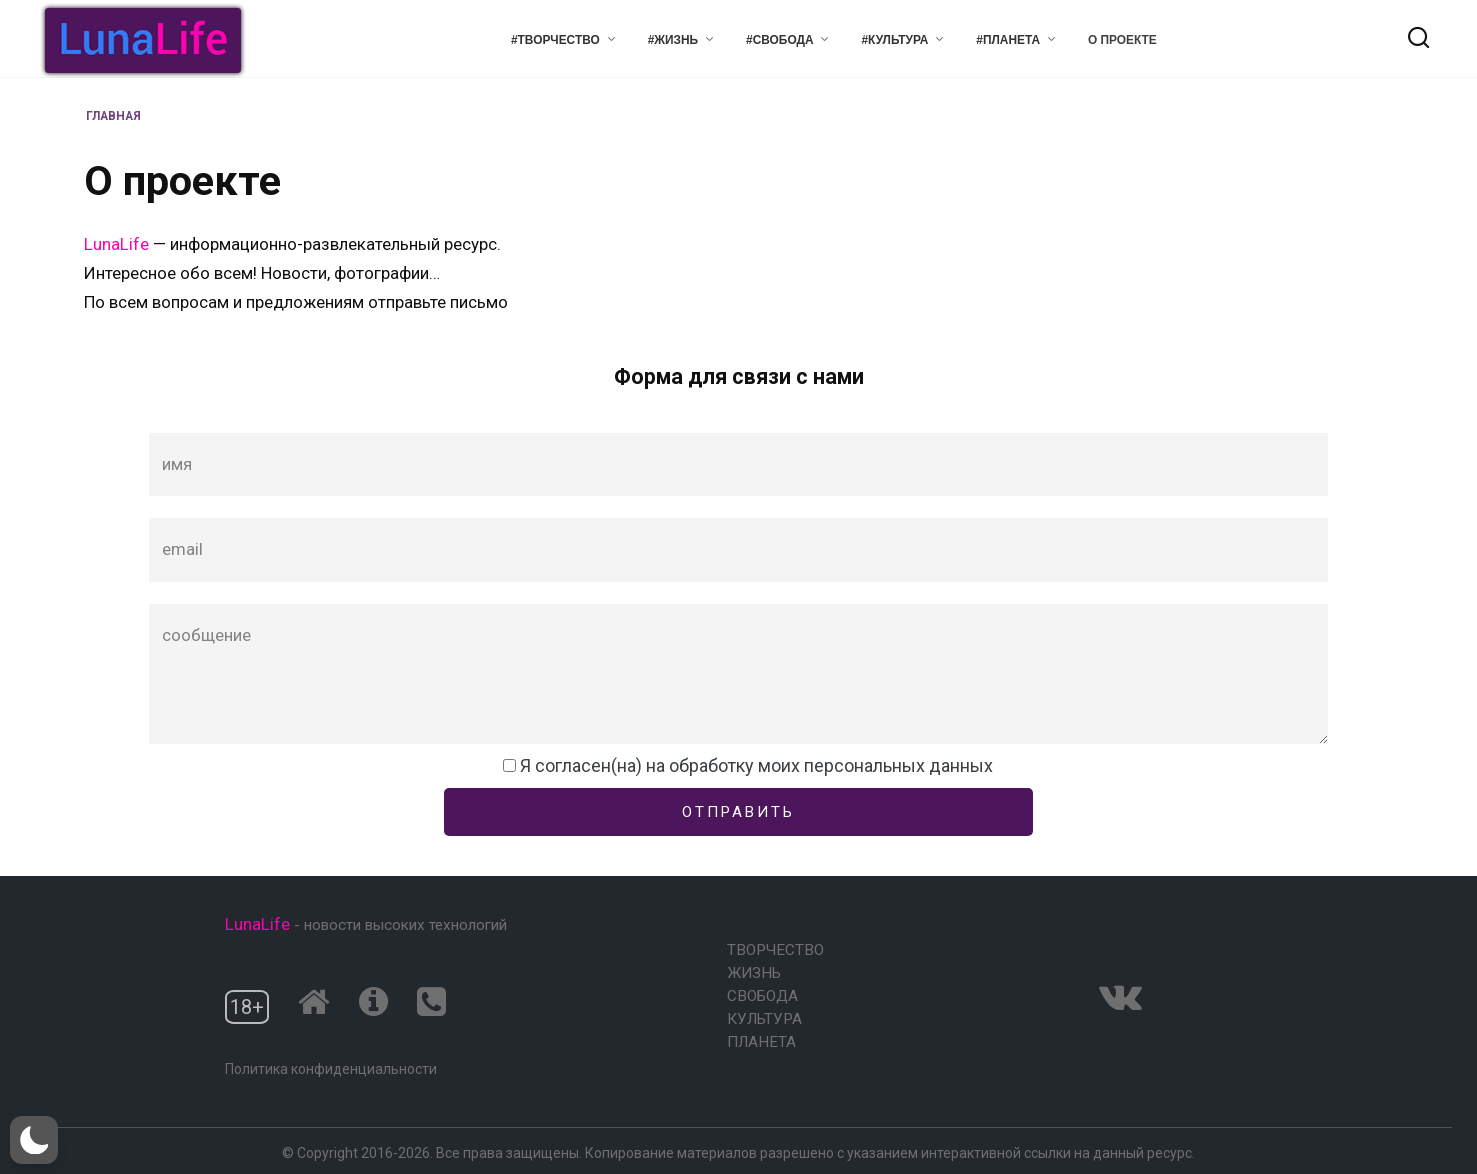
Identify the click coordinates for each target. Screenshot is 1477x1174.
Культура (764, 1019)
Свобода (762, 996)
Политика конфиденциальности (331, 1069)
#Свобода (779, 40)
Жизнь (754, 973)
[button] (34, 1140)
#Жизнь (673, 40)
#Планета (1008, 40)
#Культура (894, 40)
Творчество (775, 950)
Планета (761, 1042)
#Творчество (555, 40)
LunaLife (118, 244)
